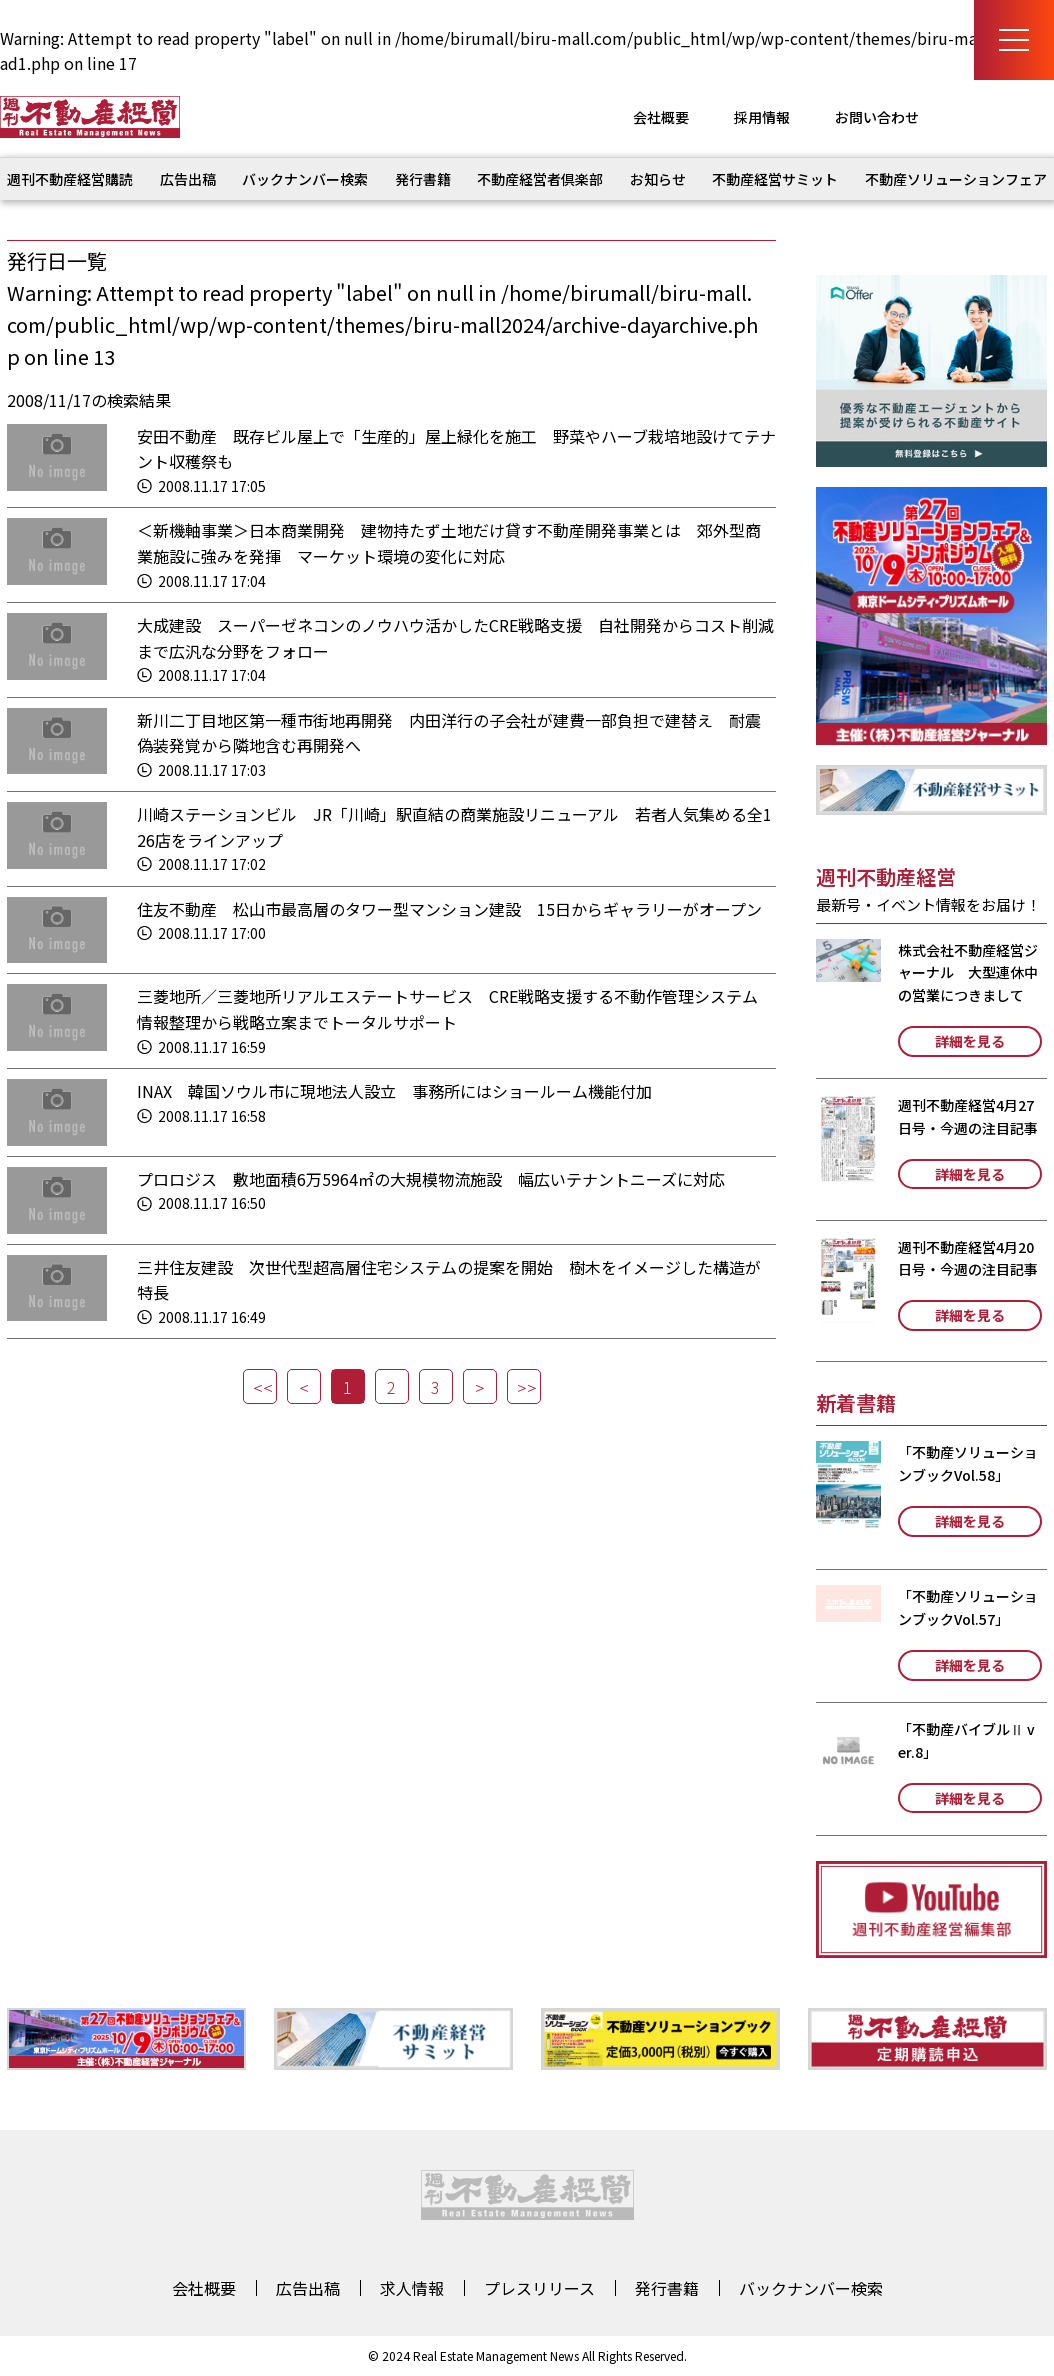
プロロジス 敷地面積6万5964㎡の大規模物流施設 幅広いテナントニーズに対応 (431, 1179)
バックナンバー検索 (305, 179)
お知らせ (658, 179)
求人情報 (412, 2288)
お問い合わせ (877, 117)
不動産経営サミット (775, 179)
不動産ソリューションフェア (956, 179)
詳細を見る (970, 1041)
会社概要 (661, 117)
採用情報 (762, 117)
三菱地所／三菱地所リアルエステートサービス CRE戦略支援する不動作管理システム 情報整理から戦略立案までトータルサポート (455, 1009)
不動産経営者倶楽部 (540, 179)
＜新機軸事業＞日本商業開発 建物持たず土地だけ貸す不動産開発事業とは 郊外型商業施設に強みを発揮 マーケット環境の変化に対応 (449, 543)
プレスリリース (539, 2288)
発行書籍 (423, 179)
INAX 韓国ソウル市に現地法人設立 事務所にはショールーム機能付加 (394, 1091)
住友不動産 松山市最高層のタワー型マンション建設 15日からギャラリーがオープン (449, 909)
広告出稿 (188, 179)
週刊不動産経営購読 (70, 179)
